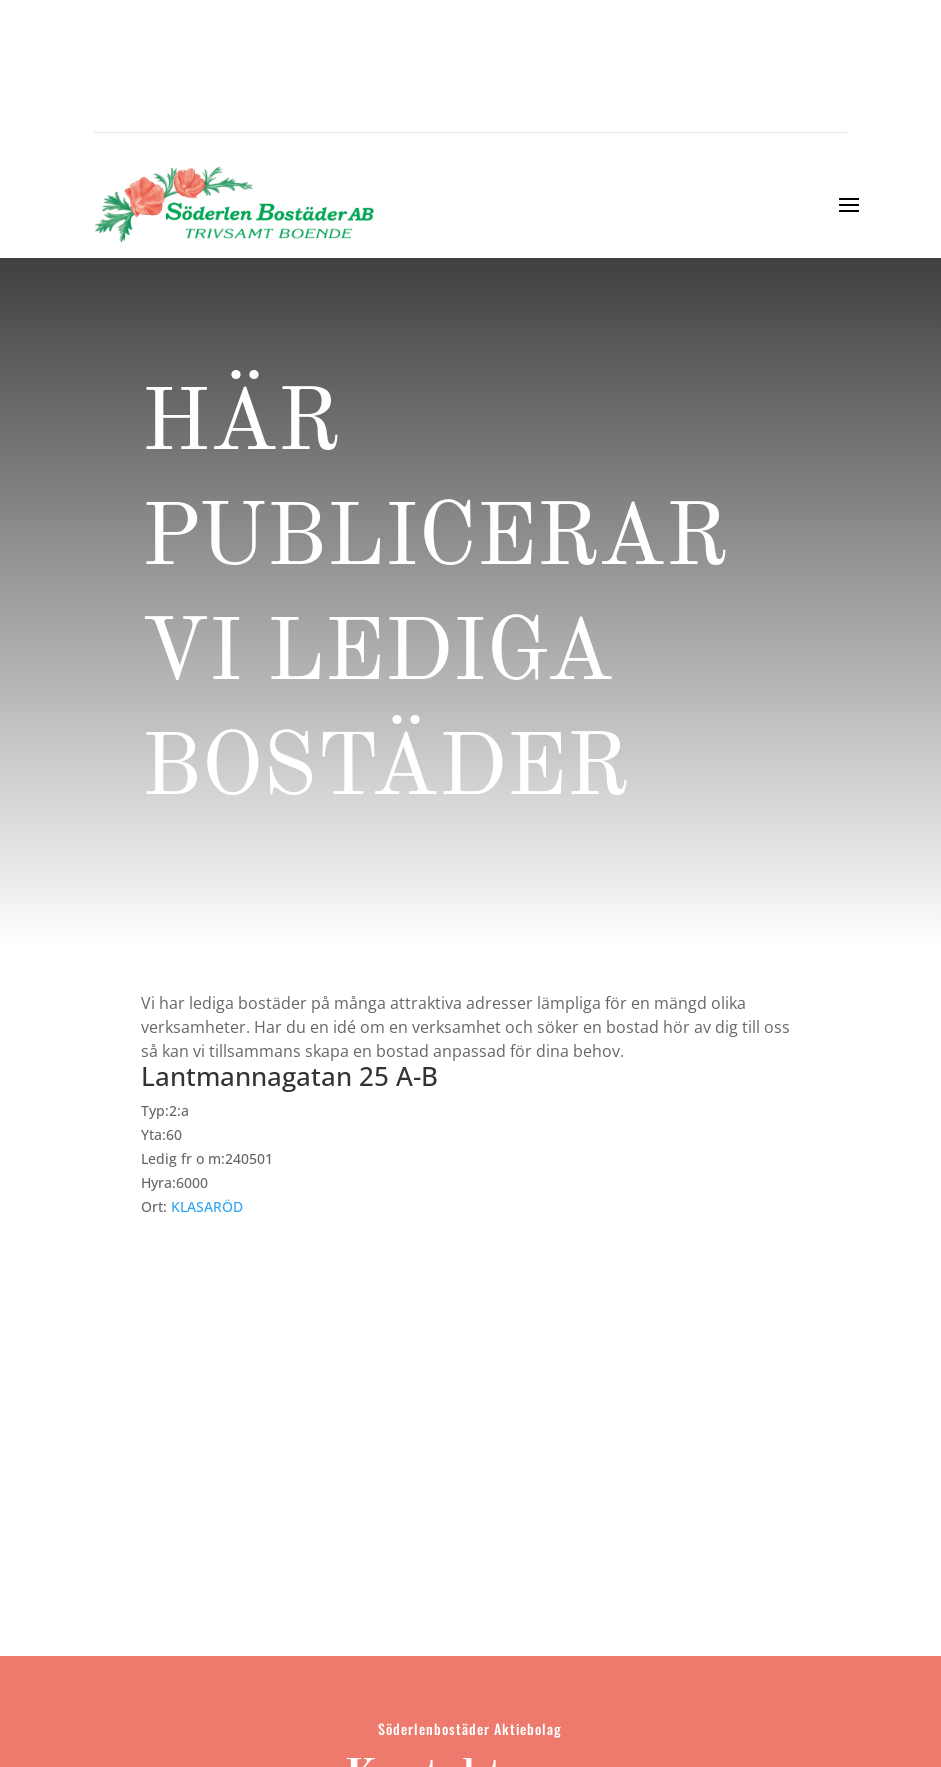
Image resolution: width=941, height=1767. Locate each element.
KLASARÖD (207, 1206)
